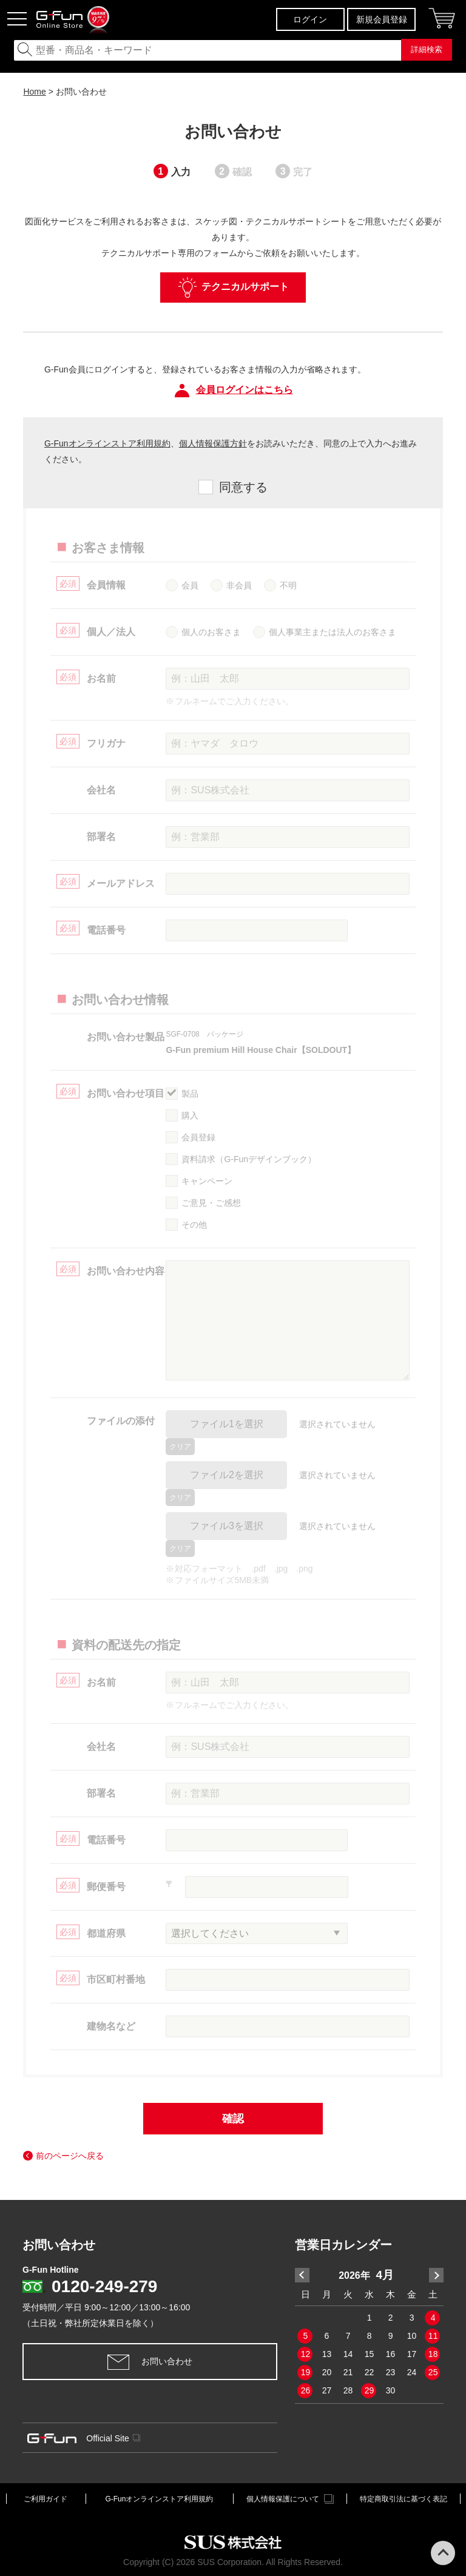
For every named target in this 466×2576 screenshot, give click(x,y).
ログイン (310, 19)
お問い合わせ (149, 2362)
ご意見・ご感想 (211, 1203)
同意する (243, 487)
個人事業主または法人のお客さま (332, 632)
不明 (288, 585)
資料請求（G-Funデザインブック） (248, 1159)
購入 (189, 1115)
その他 (194, 1224)
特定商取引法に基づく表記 (403, 2499)
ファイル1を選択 (226, 1424)
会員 (189, 585)
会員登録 (198, 1137)
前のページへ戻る (70, 2156)
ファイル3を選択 (226, 1526)
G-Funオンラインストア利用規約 (107, 443)
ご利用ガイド (45, 2499)
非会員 (239, 585)
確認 (233, 2119)
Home (34, 91)
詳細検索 (426, 49)
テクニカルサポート (233, 287)
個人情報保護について (290, 2499)
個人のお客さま (211, 632)
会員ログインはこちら (233, 390)
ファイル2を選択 (226, 1475)
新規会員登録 (381, 19)
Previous (302, 2275)
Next (436, 2275)
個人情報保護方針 (213, 443)
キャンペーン (206, 1181)
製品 (189, 1093)
